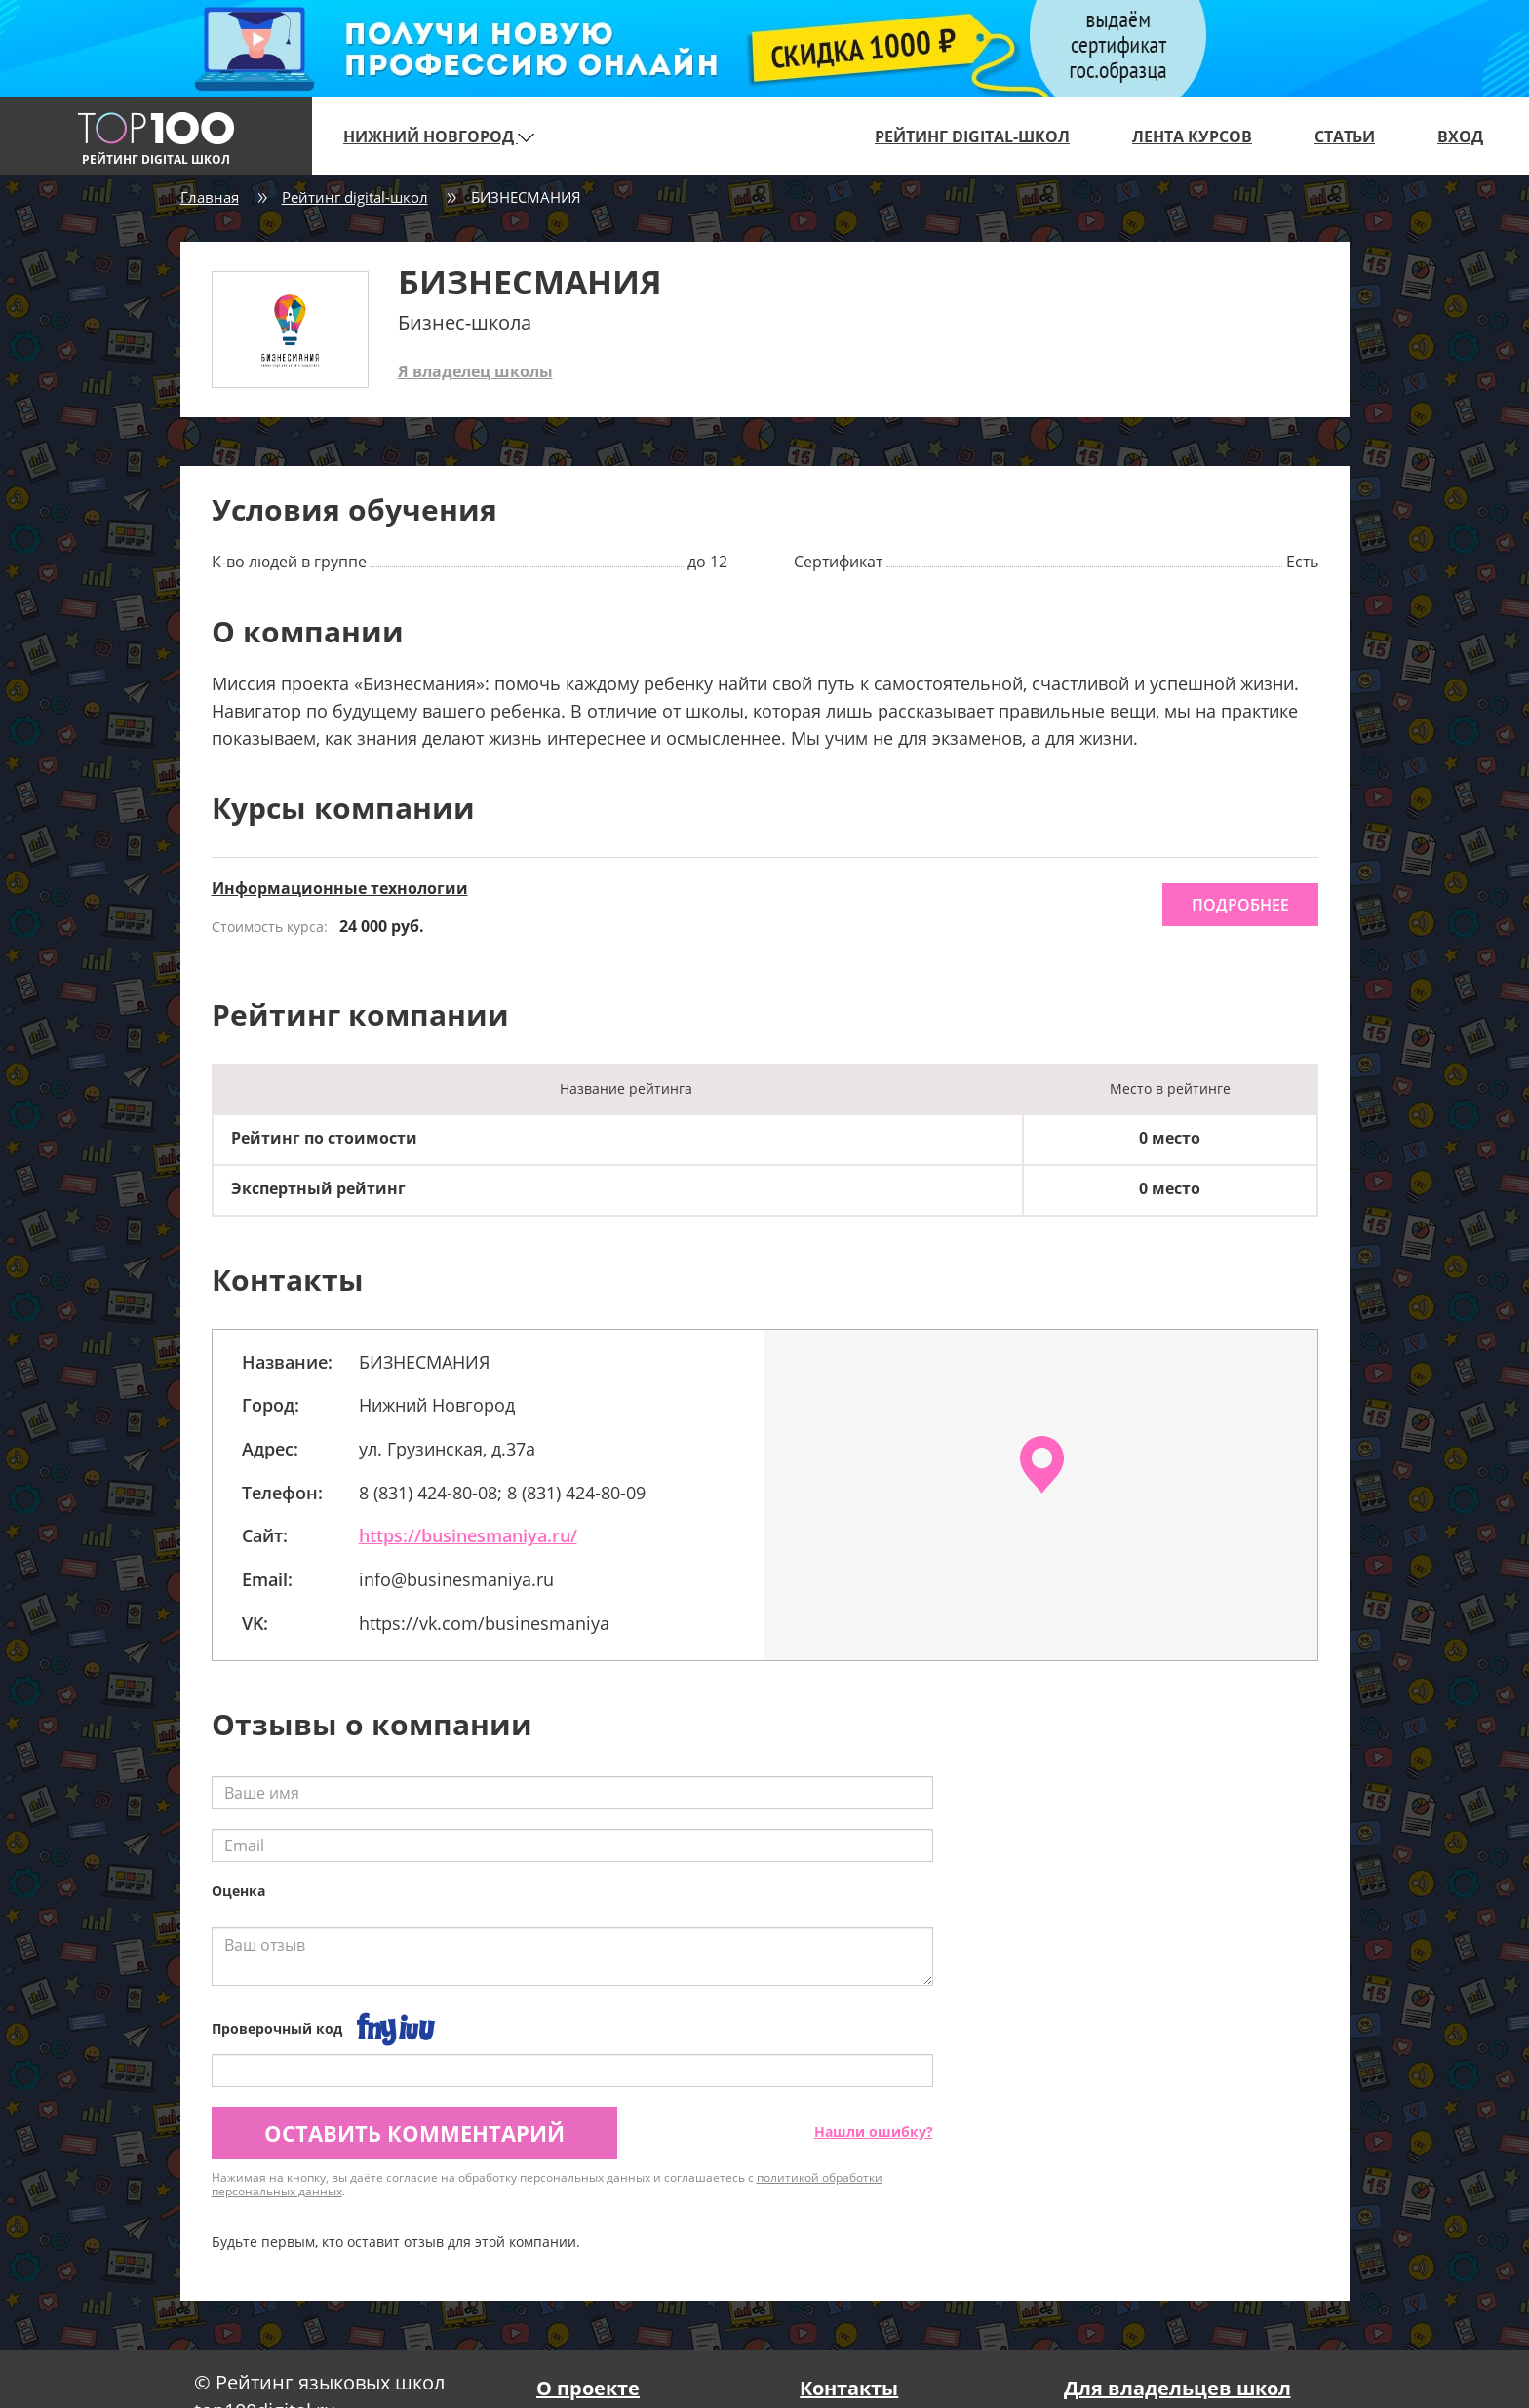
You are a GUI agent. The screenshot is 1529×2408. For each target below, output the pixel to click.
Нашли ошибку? (873, 2131)
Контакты (849, 2388)
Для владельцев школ (1177, 2388)
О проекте (588, 2388)
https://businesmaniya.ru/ (468, 1535)
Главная (209, 197)
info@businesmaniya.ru (456, 1579)
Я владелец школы (475, 371)
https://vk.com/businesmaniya (484, 1623)
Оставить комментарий (414, 2133)
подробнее (1240, 904)
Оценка (238, 1891)
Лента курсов (1192, 136)
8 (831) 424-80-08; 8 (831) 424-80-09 (502, 1492)
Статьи (1344, 136)
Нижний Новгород (438, 136)
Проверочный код (277, 2028)
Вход (1460, 136)
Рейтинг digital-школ (972, 136)
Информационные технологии (340, 888)
